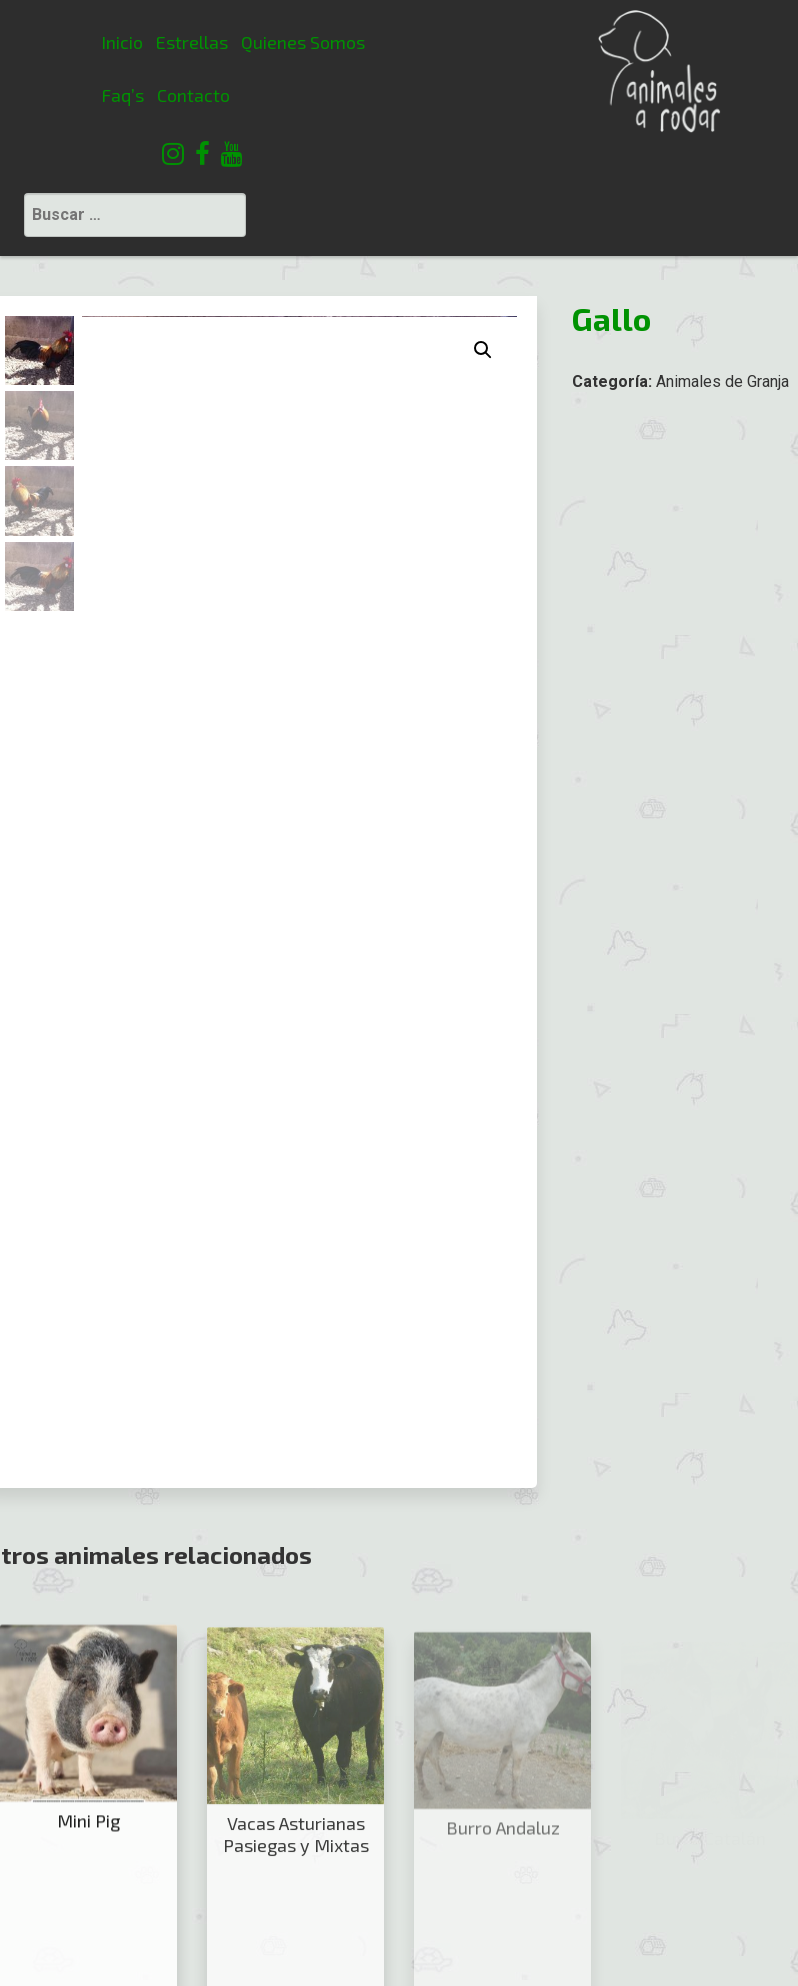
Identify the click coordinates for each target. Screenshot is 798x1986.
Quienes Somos (214, 42)
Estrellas (104, 42)
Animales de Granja (722, 265)
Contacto (105, 95)
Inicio (34, 42)
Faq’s (34, 95)
